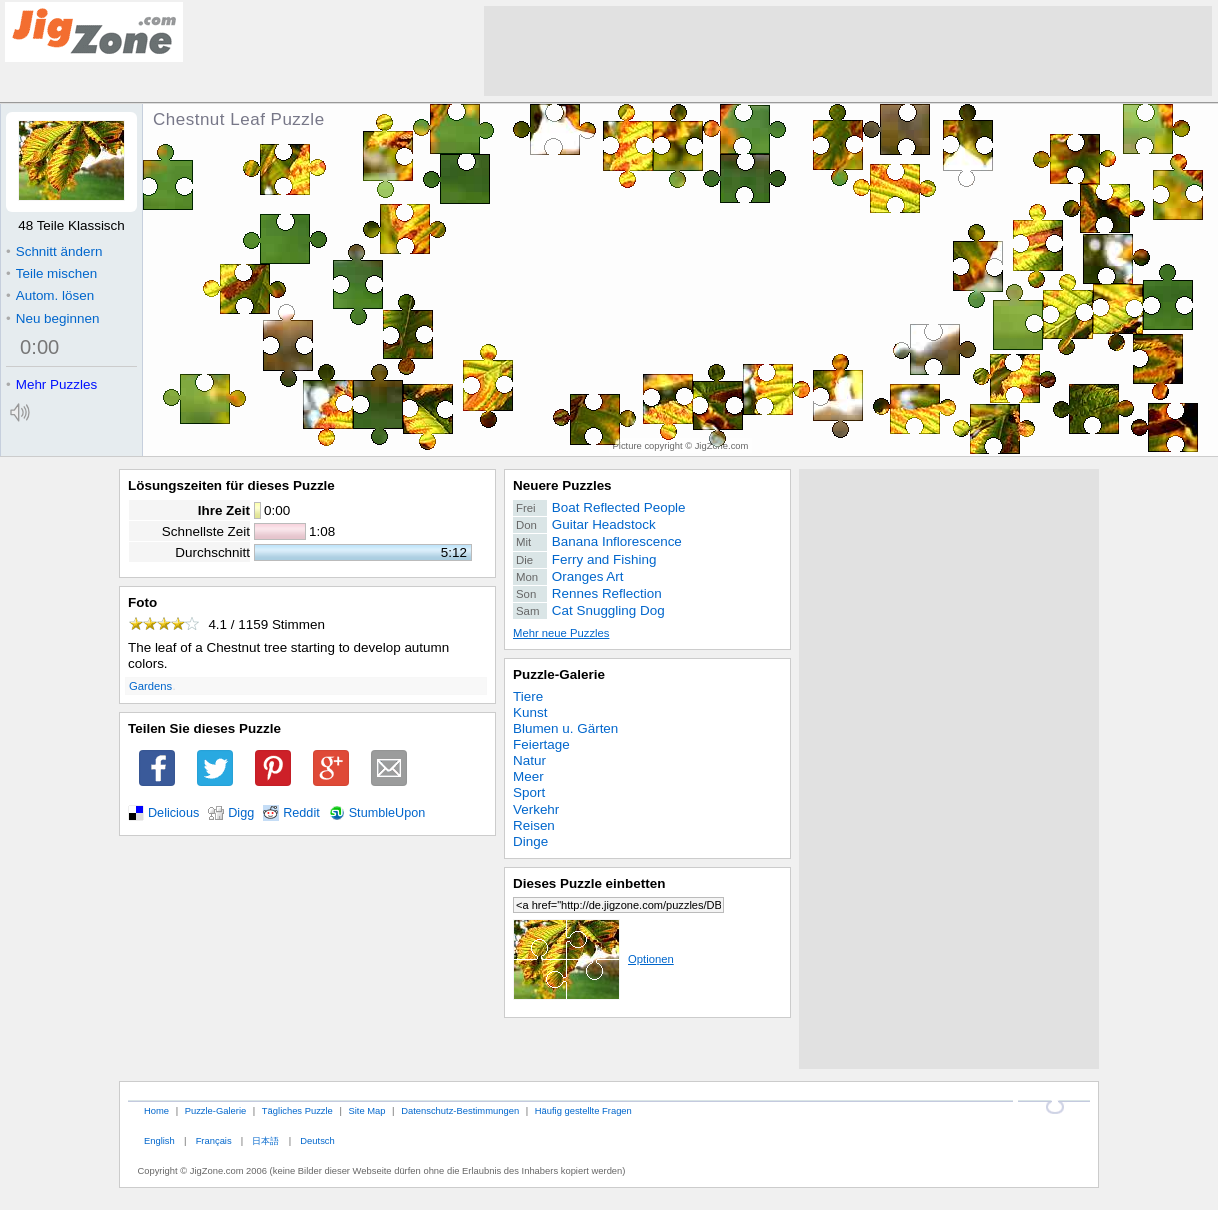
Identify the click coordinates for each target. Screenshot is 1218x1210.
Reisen (534, 825)
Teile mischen (51, 273)
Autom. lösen (50, 295)
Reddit (301, 813)
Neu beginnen (52, 318)
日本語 (265, 1140)
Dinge (530, 841)
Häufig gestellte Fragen (583, 1110)
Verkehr (536, 809)
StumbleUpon (387, 813)
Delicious (173, 813)
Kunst (530, 712)
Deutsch (317, 1140)
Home (156, 1110)
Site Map (366, 1110)
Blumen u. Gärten (565, 728)
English (159, 1140)
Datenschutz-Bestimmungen (460, 1110)
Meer (528, 776)
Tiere (528, 696)
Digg (241, 813)
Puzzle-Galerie (559, 674)
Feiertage (541, 744)
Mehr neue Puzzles (561, 633)
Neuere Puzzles (562, 485)
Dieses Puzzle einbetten (589, 883)
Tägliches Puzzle (297, 1110)
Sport (529, 792)
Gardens (150, 686)
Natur (529, 760)
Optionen (593, 959)
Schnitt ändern (54, 251)
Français (214, 1140)
